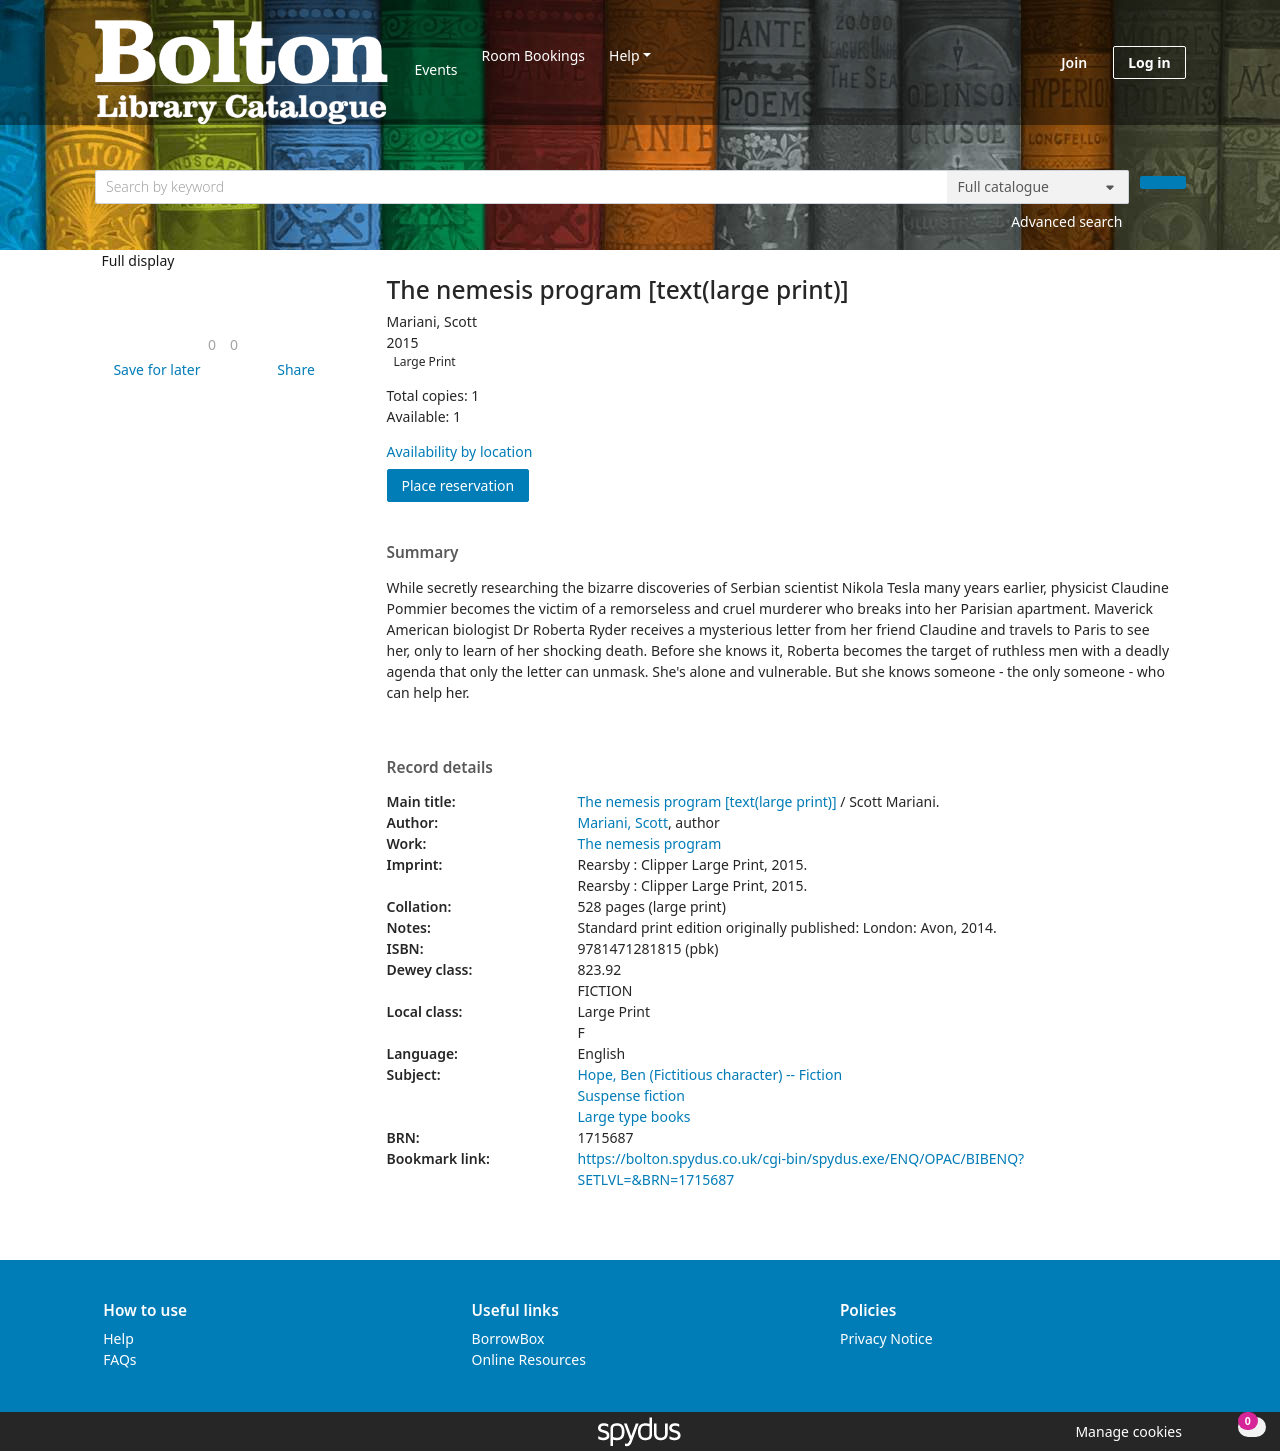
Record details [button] (440, 768)
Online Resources (529, 1359)
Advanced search (1066, 221)
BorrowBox (508, 1338)
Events (435, 69)
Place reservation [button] (466, 484)
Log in (1149, 62)
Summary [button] (423, 553)
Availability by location (460, 451)
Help (624, 55)
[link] (212, 344)
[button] (153, 369)
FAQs (119, 1359)
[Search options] (1038, 187)
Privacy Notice (886, 1338)
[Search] (1163, 182)
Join (1074, 62)
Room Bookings (533, 55)
